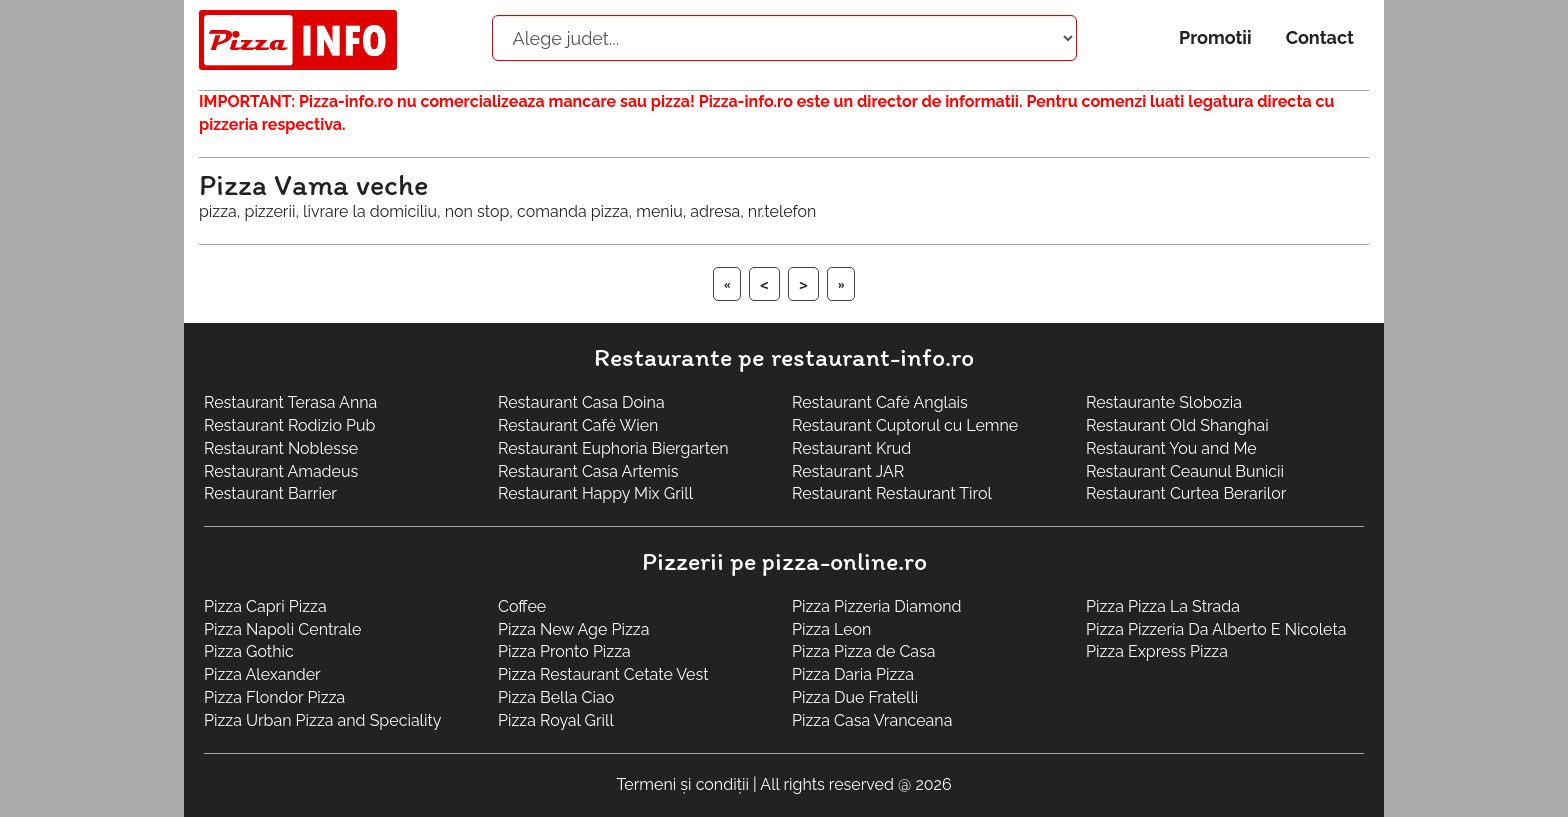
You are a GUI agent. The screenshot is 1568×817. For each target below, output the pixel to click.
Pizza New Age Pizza (573, 629)
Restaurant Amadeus (281, 471)
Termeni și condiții (682, 784)
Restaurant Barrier (270, 493)
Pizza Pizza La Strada (1163, 606)
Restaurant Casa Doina (581, 402)
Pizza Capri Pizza (265, 606)
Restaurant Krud (851, 448)
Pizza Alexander (262, 674)
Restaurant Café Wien (578, 425)
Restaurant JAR (848, 471)
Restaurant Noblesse (281, 448)
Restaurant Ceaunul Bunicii (1185, 471)
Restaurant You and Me (1171, 448)
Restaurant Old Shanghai (1177, 425)
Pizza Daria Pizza (853, 674)
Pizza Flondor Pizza (274, 697)
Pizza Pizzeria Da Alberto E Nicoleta (1216, 629)
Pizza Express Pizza (1157, 651)
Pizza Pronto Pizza (564, 651)
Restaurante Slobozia (1164, 402)
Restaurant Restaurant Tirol (892, 493)
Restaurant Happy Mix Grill (595, 493)
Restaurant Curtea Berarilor (1186, 493)
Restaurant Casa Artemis (588, 471)
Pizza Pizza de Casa (864, 651)
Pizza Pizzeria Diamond (876, 606)
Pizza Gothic (249, 651)
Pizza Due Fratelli (855, 697)
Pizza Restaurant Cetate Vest (603, 674)
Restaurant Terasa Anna (290, 402)
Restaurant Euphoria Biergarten (613, 448)
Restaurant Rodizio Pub (289, 425)
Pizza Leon (831, 629)
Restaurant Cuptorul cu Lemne (905, 425)
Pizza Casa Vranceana (872, 720)
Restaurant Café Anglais (880, 402)
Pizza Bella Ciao (556, 697)
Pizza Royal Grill (556, 720)
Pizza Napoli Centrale (282, 629)
